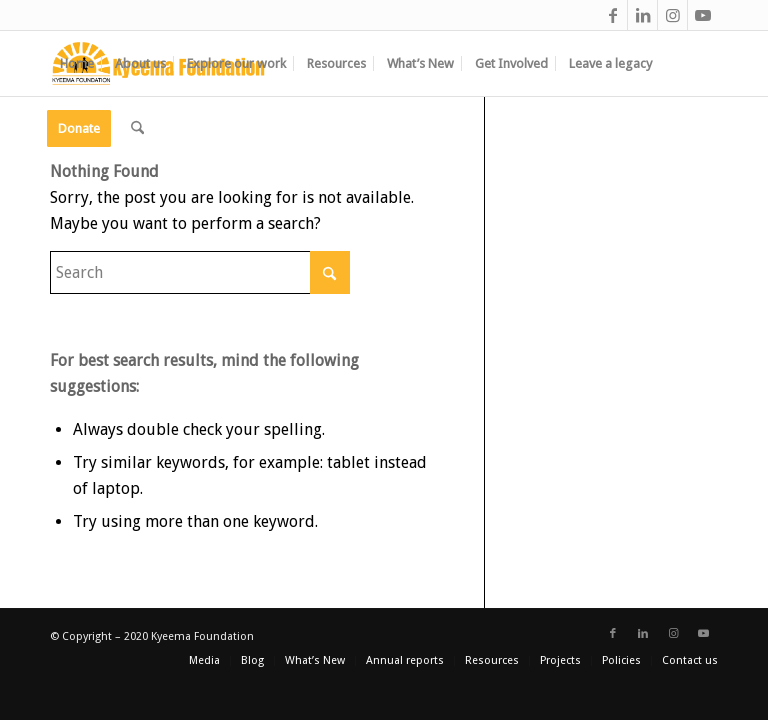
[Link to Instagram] (672, 15)
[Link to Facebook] (612, 15)
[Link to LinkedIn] (642, 15)
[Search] (137, 128)
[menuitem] (77, 63)
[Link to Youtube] (703, 15)
